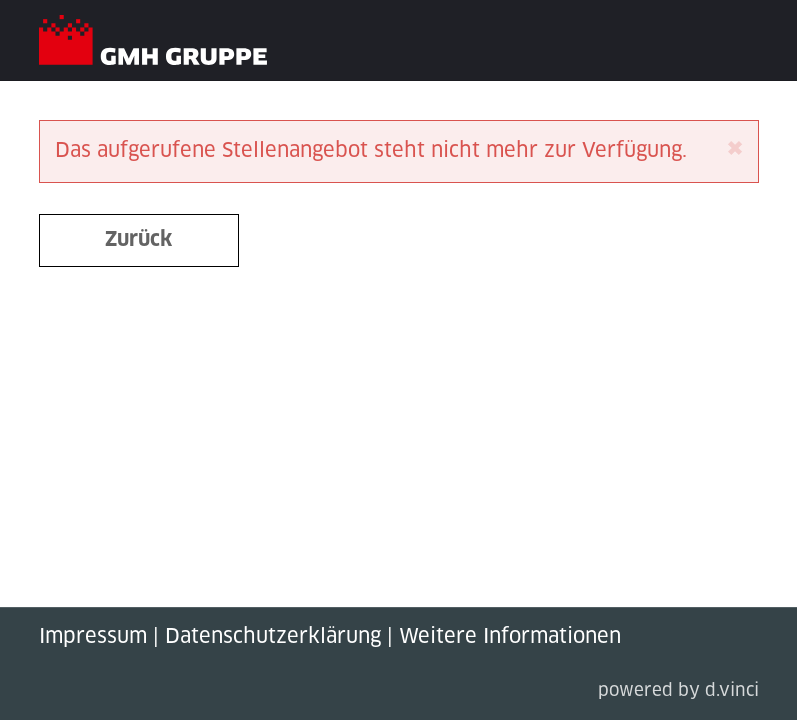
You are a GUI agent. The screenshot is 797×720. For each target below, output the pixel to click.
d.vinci (732, 691)
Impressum (93, 637)
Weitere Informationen (510, 637)
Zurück (138, 240)
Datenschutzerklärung (273, 637)
